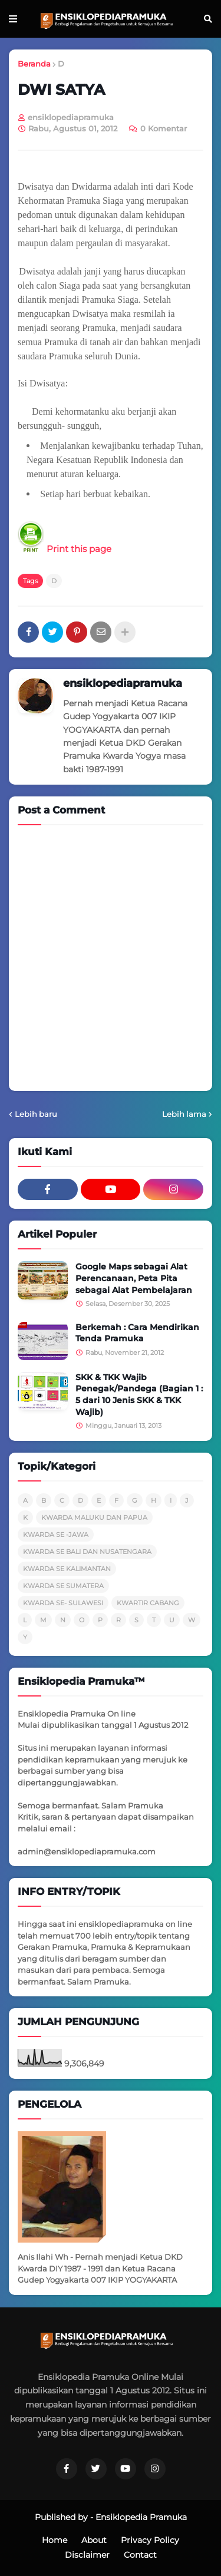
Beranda (34, 63)
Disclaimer (87, 2554)
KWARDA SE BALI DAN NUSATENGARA (87, 1551)
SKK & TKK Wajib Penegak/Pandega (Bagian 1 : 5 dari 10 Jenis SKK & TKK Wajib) (139, 1394)
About (94, 2540)
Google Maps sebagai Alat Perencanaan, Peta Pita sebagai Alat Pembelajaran (133, 1278)
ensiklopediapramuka (122, 683)
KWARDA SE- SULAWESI (63, 1603)
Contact (140, 2554)
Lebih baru (36, 1114)
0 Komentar (163, 128)
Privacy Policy (150, 2540)
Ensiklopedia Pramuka (141, 2517)
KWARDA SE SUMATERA (63, 1586)
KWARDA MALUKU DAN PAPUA (94, 1517)
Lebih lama (184, 1114)
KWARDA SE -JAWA (55, 1534)
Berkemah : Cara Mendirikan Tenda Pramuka (137, 1333)
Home (54, 2540)
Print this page (64, 548)
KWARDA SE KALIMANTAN (67, 1569)
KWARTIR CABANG (148, 1603)
